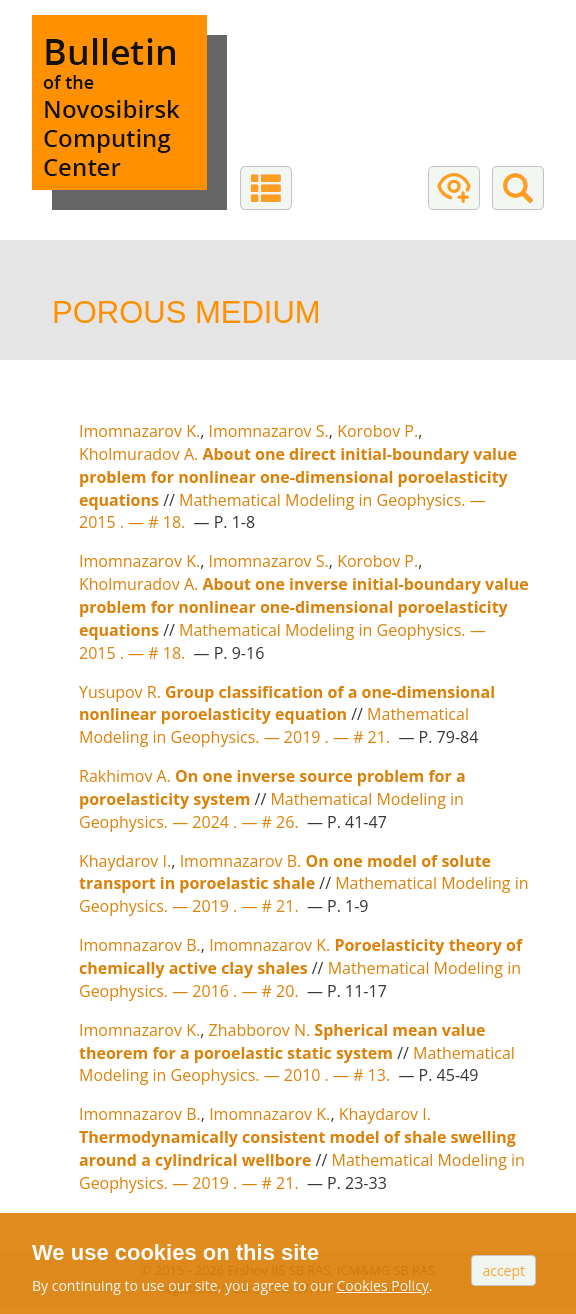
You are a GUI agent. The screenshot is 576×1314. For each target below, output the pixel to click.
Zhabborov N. (260, 1030)
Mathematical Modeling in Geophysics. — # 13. (297, 1064)
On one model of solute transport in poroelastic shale (285, 872)
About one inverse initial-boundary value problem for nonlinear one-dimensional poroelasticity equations (304, 607)
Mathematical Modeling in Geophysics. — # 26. (271, 810)
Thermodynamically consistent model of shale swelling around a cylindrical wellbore (297, 1148)
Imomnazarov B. (241, 861)
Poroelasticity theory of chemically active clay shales (300, 956)
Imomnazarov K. (139, 431)
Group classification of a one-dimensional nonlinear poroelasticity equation (287, 703)
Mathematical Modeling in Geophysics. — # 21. (274, 725)
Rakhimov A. (125, 776)
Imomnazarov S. (269, 431)
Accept (503, 1270)
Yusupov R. (120, 692)
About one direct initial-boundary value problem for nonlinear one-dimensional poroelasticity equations (298, 477)
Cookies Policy (383, 1285)
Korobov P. (377, 431)
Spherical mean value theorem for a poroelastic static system (282, 1041)
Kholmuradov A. (138, 454)
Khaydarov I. (125, 861)
